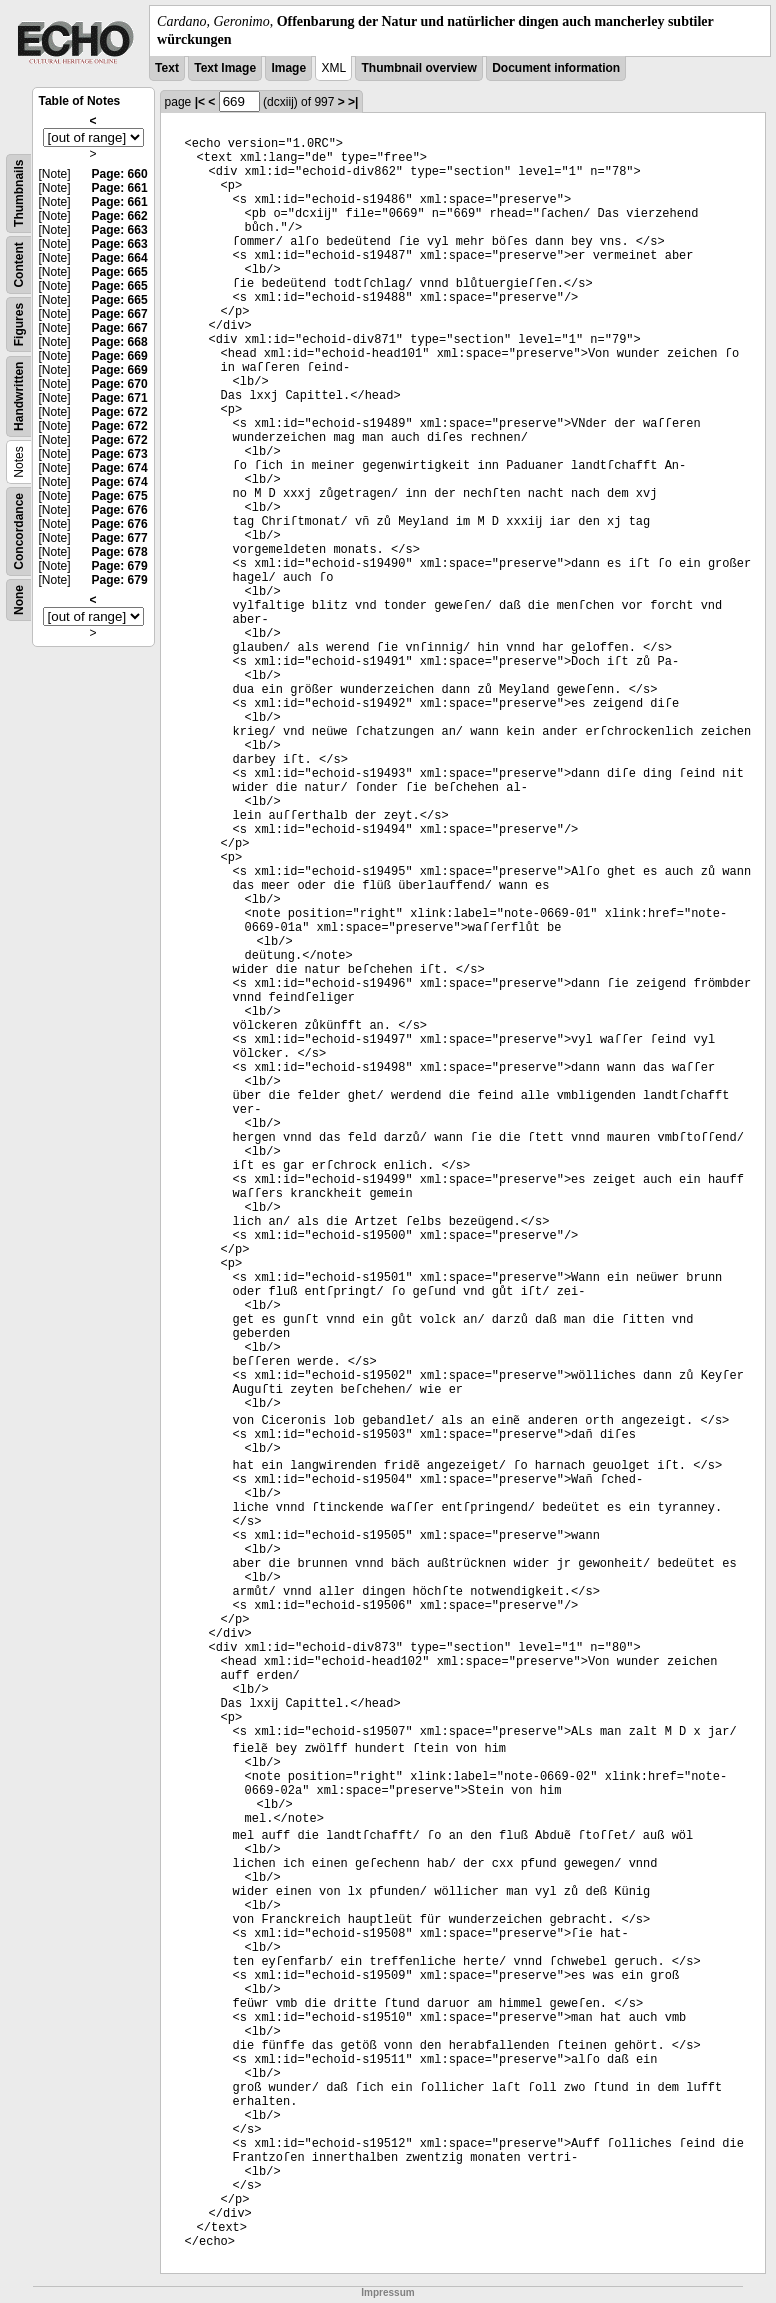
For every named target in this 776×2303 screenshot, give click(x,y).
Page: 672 (120, 412)
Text (167, 68)
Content (19, 265)
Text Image (225, 68)
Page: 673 (120, 454)
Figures (19, 324)
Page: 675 (120, 496)
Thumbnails (19, 193)
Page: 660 (120, 174)
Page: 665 (120, 272)
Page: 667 (120, 314)
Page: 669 (120, 356)
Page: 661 (120, 188)
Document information (556, 68)
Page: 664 (120, 258)
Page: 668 (120, 342)
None (19, 600)
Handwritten (19, 396)
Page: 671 (120, 398)
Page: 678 (120, 552)
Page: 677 (120, 538)
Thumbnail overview (418, 68)
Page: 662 (120, 216)
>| (353, 102)
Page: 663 (120, 230)
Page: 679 (120, 566)
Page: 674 (120, 468)
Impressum (387, 2292)
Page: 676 (120, 510)
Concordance (19, 531)
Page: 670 (120, 384)
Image (288, 68)
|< (200, 102)
